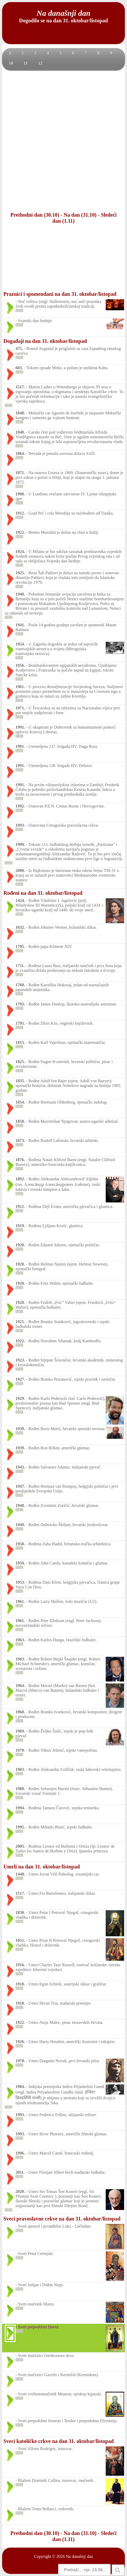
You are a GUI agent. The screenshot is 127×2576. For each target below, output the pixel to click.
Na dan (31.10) (80, 215)
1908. (20, 494)
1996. (20, 2153)
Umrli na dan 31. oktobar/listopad (41, 1866)
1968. (20, 1712)
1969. (20, 1731)
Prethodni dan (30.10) (34, 215)
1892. (20, 1179)
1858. (20, 1121)
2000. (20, 870)
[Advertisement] (63, 140)
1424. (20, 900)
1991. (20, 727)
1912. (20, 513)
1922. (20, 532)
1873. (20, 1140)
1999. (20, 844)
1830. (20, 1912)
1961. (20, 686)
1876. (20, 1159)
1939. (20, 1428)
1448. (20, 1874)
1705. (20, 946)
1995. (20, 1827)
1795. (20, 1023)
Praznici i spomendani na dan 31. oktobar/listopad (59, 294)
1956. (20, 665)
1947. (20, 1486)
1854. (20, 1102)
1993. (20, 825)
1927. (20, 1379)
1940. (20, 594)
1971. (20, 708)
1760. (20, 985)
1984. (20, 2086)
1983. (20, 1769)
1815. (20, 1042)
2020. (20, 2191)
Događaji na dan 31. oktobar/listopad (45, 341)
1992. (20, 806)
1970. (20, 1750)
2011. (20, 2172)
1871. (20, 472)
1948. (20, 1505)
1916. (20, 1965)
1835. (20, 1081)
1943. (20, 1467)
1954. (20, 644)
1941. (20, 625)
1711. (20, 965)
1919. (20, 1225)
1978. (20, 2061)
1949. (20, 1524)
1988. (20, 1788)
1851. (20, 1940)
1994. (20, 1808)
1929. (20, 1398)
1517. (20, 387)
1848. (20, 413)
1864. (20, 453)
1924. (20, 551)
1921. (20, 1321)
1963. (20, 1640)
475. (19, 348)
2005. (20, 1846)
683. (19, 367)
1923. (20, 1360)
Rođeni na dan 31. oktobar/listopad (43, 893)
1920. (20, 1245)
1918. (20, 1984)
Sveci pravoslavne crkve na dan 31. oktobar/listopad (61, 2219)
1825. (20, 1061)
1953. (20, 1582)
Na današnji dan (79, 2556)
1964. (20, 1685)
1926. (20, 2041)
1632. (20, 927)
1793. (20, 1004)
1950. (20, 1544)
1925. (20, 573)
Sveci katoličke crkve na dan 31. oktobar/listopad (58, 2441)
